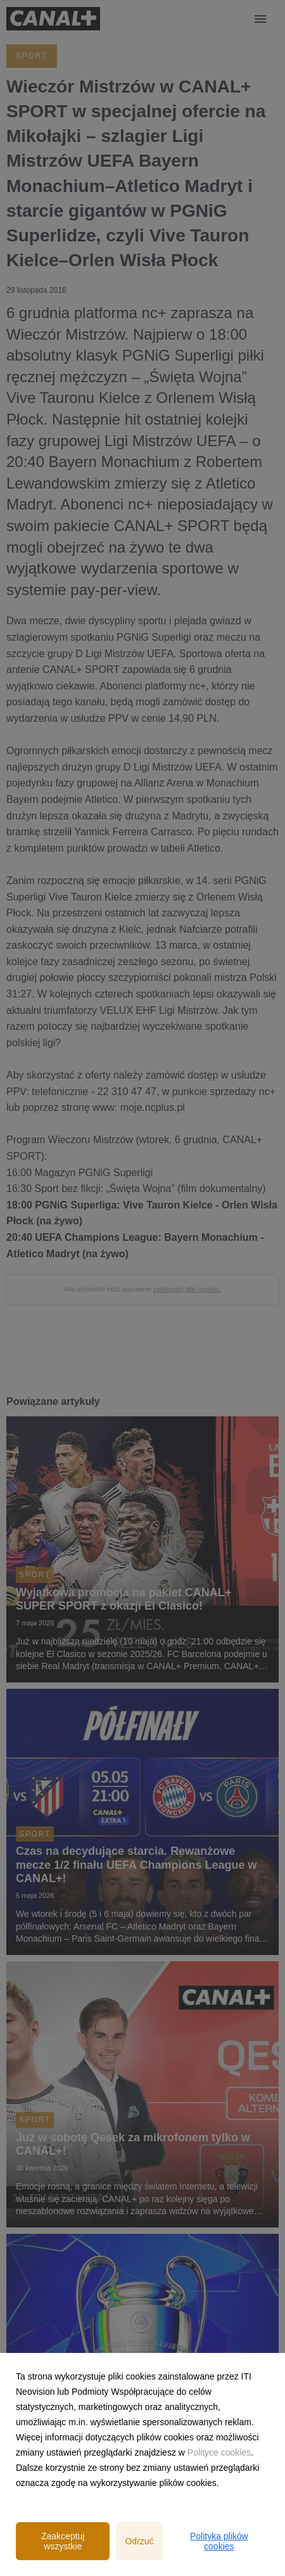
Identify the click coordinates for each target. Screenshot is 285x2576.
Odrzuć (139, 2541)
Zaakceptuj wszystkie (62, 2541)
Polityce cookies (219, 2452)
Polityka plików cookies (219, 2541)
